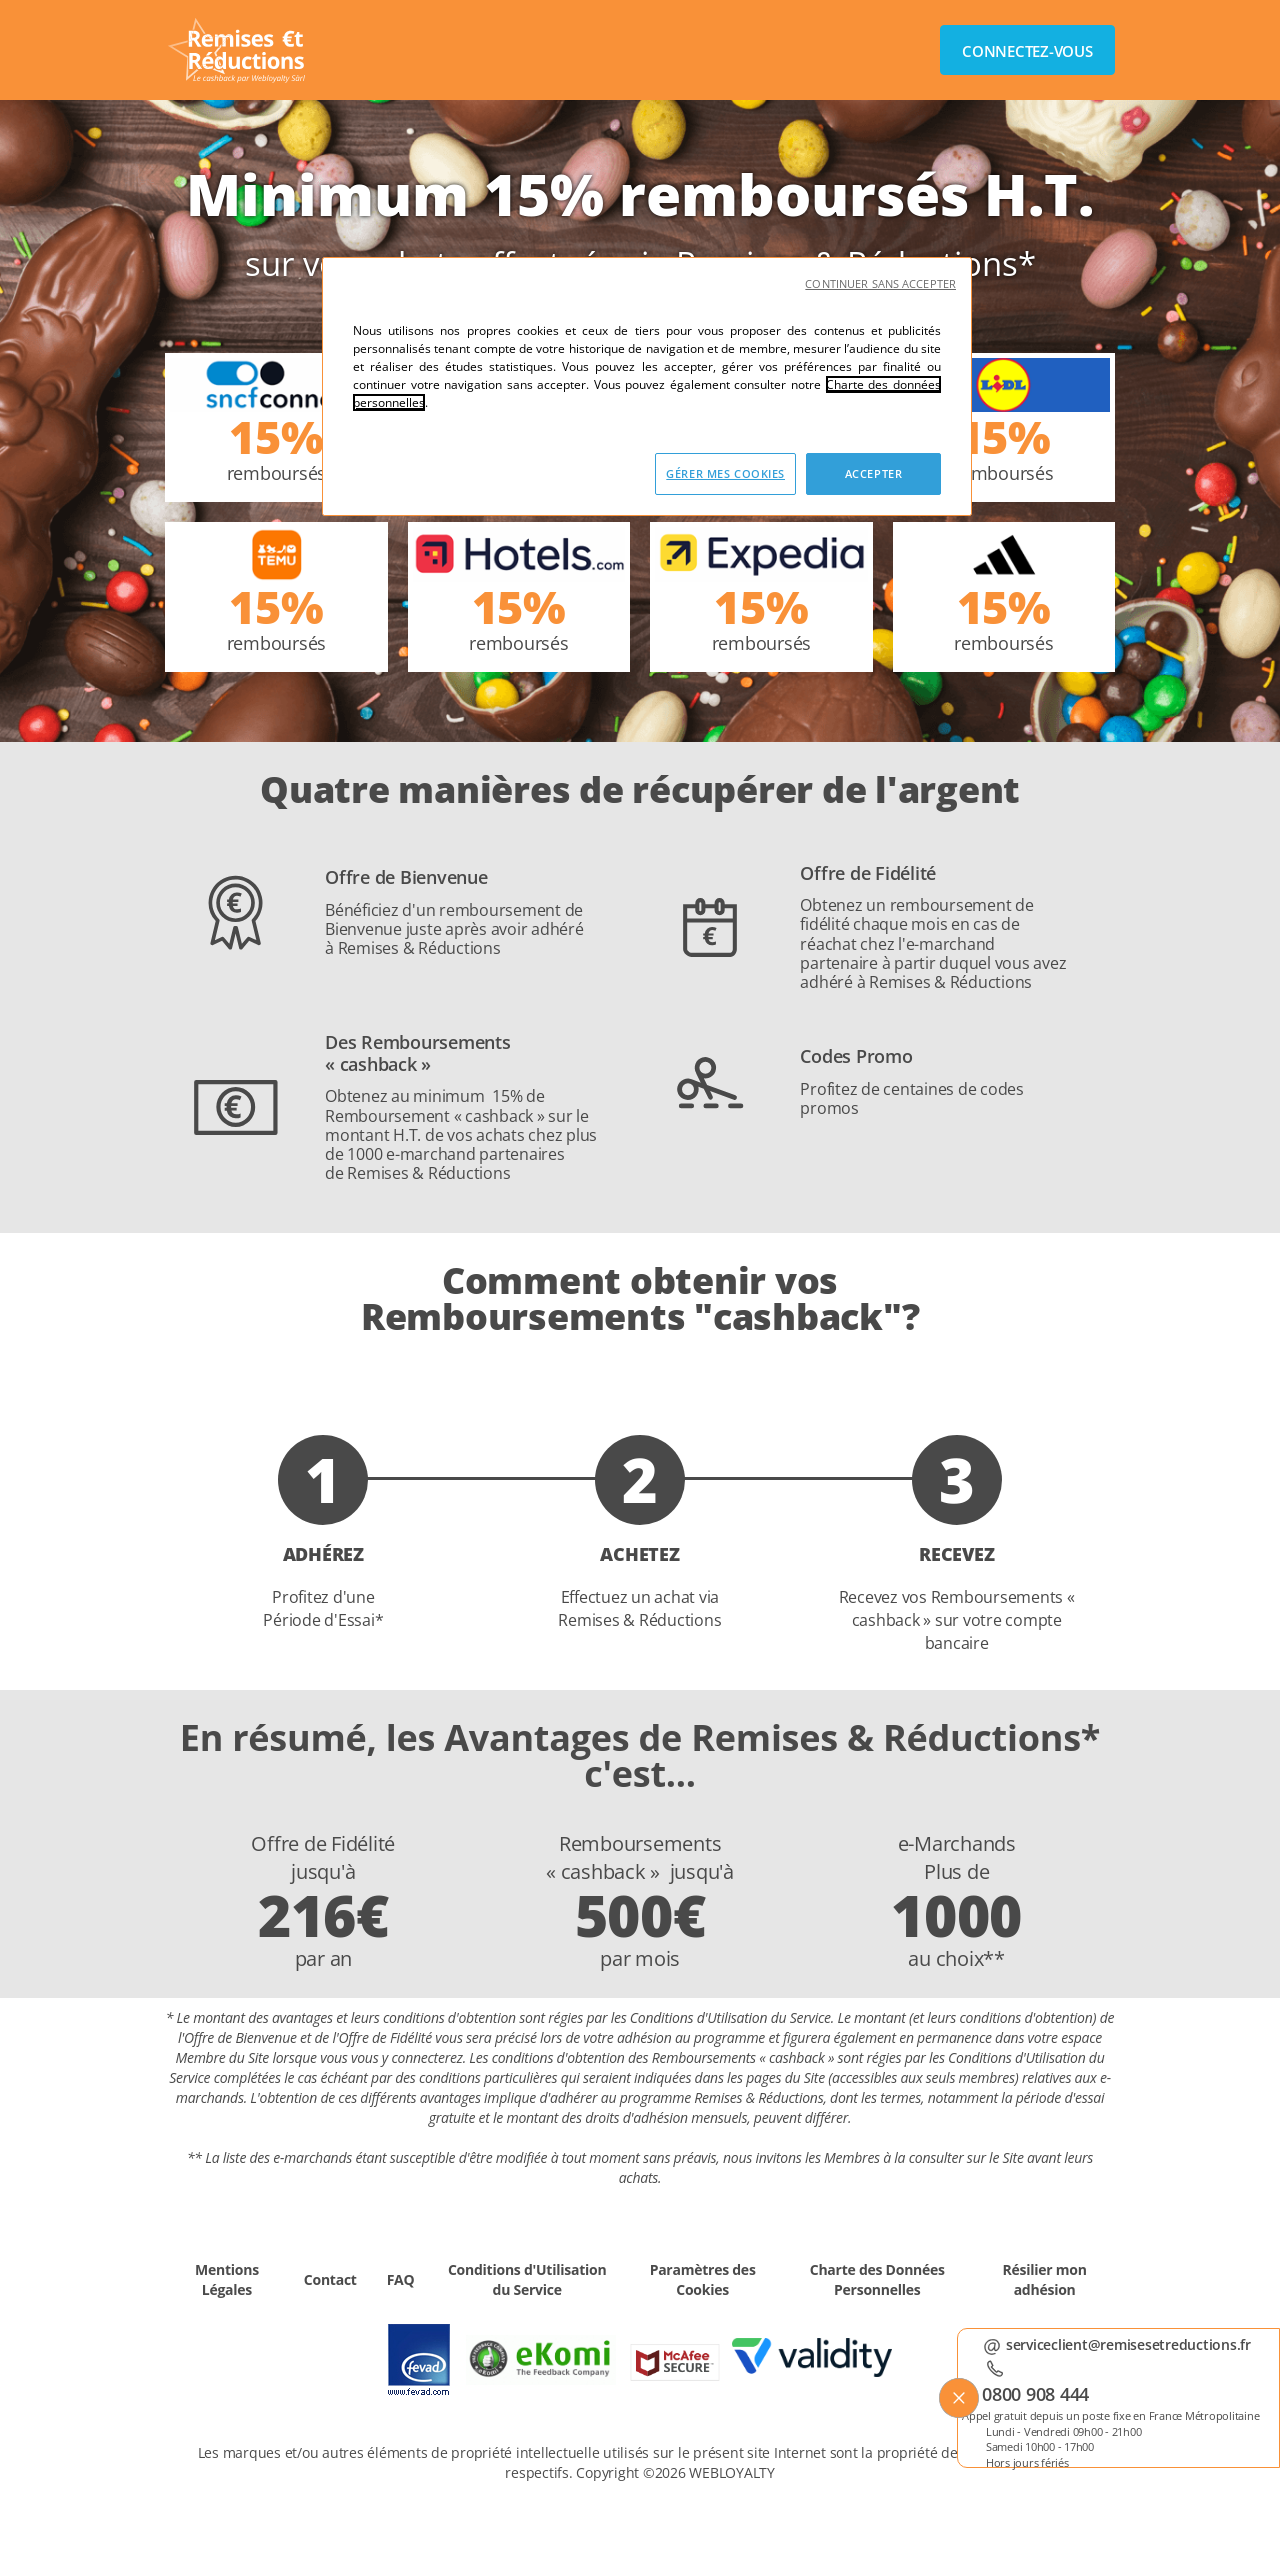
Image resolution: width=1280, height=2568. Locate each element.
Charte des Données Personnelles (877, 2279)
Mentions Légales (227, 2279)
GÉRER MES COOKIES (725, 473)
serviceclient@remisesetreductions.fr (1128, 2344)
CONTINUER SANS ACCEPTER (880, 283)
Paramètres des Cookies (703, 2279)
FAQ (401, 2279)
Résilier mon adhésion (1045, 2279)
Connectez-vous (1027, 51)
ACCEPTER (874, 473)
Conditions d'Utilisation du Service (527, 2279)
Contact (330, 2279)
